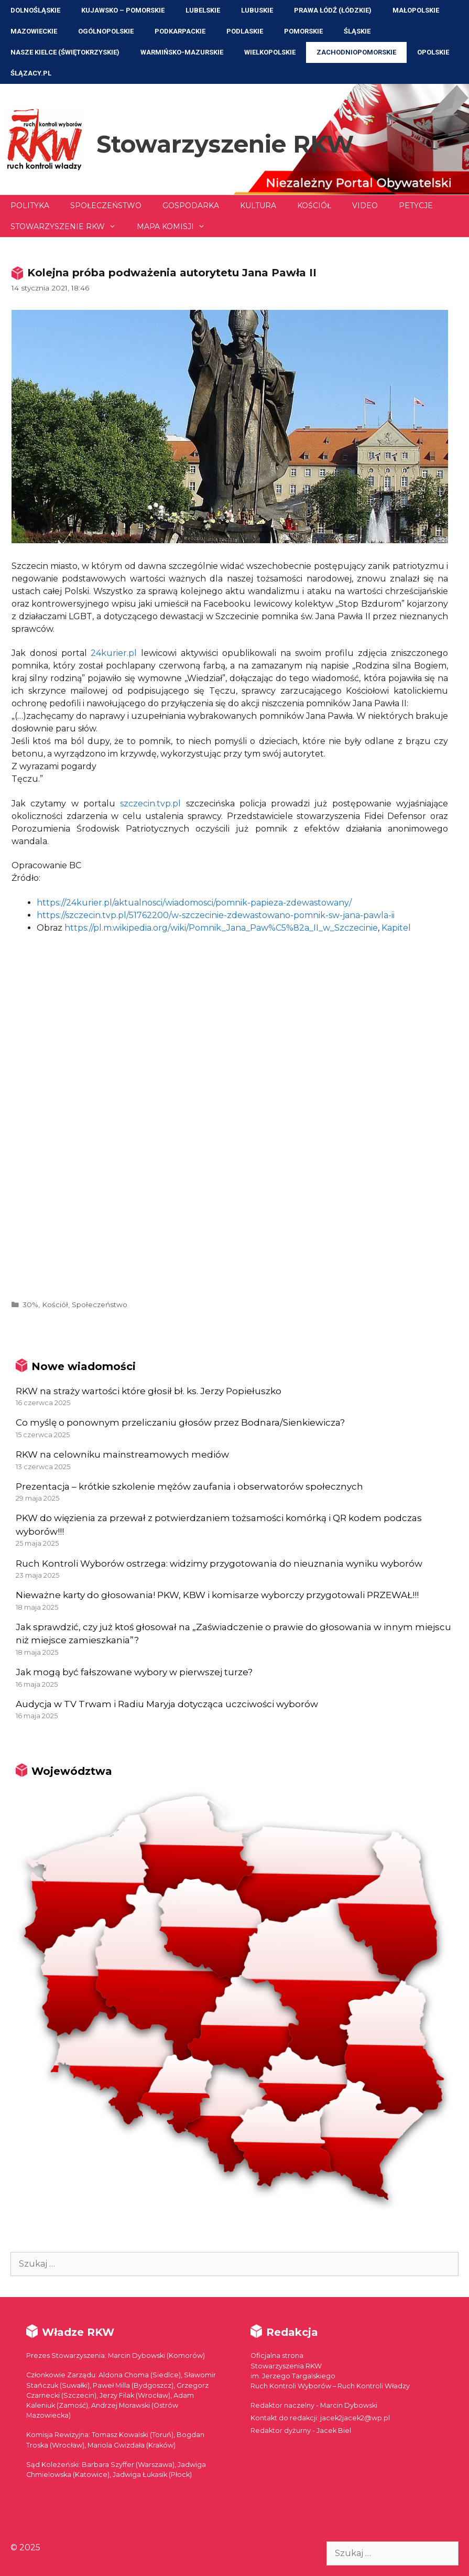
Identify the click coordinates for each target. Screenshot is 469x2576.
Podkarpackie (180, 31)
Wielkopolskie (270, 52)
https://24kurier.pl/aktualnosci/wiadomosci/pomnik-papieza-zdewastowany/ (194, 903)
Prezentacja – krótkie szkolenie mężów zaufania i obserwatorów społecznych (189, 1486)
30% (30, 1304)
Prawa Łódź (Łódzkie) (333, 10)
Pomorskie (303, 31)
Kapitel (396, 928)
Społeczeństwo (105, 205)
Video (365, 205)
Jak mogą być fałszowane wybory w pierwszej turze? (134, 1672)
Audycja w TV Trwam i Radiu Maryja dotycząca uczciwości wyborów (167, 1704)
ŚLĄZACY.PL (30, 73)
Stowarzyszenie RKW (225, 144)
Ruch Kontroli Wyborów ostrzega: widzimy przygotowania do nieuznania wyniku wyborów (219, 1563)
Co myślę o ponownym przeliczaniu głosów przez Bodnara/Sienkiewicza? (180, 1422)
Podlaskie (244, 31)
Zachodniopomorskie (356, 52)
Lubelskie (203, 10)
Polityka (29, 205)
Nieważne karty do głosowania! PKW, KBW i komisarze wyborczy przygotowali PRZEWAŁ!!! (217, 1595)
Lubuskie (257, 10)
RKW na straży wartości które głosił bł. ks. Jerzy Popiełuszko (148, 1391)
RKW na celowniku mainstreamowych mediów (122, 1454)
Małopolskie (415, 10)
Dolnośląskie (35, 10)
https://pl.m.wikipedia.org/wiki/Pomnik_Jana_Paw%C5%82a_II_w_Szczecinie (221, 928)
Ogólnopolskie (106, 31)
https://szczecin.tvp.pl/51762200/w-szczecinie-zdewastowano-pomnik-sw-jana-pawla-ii (216, 915)
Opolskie (433, 52)
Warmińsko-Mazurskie (181, 52)
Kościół (314, 205)
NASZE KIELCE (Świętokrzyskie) (64, 52)
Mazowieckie (33, 31)
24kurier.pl (114, 653)
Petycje (416, 205)
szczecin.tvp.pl (150, 804)
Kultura (258, 205)
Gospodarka (190, 205)
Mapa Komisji (176, 226)
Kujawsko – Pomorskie (123, 10)
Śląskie (357, 31)
